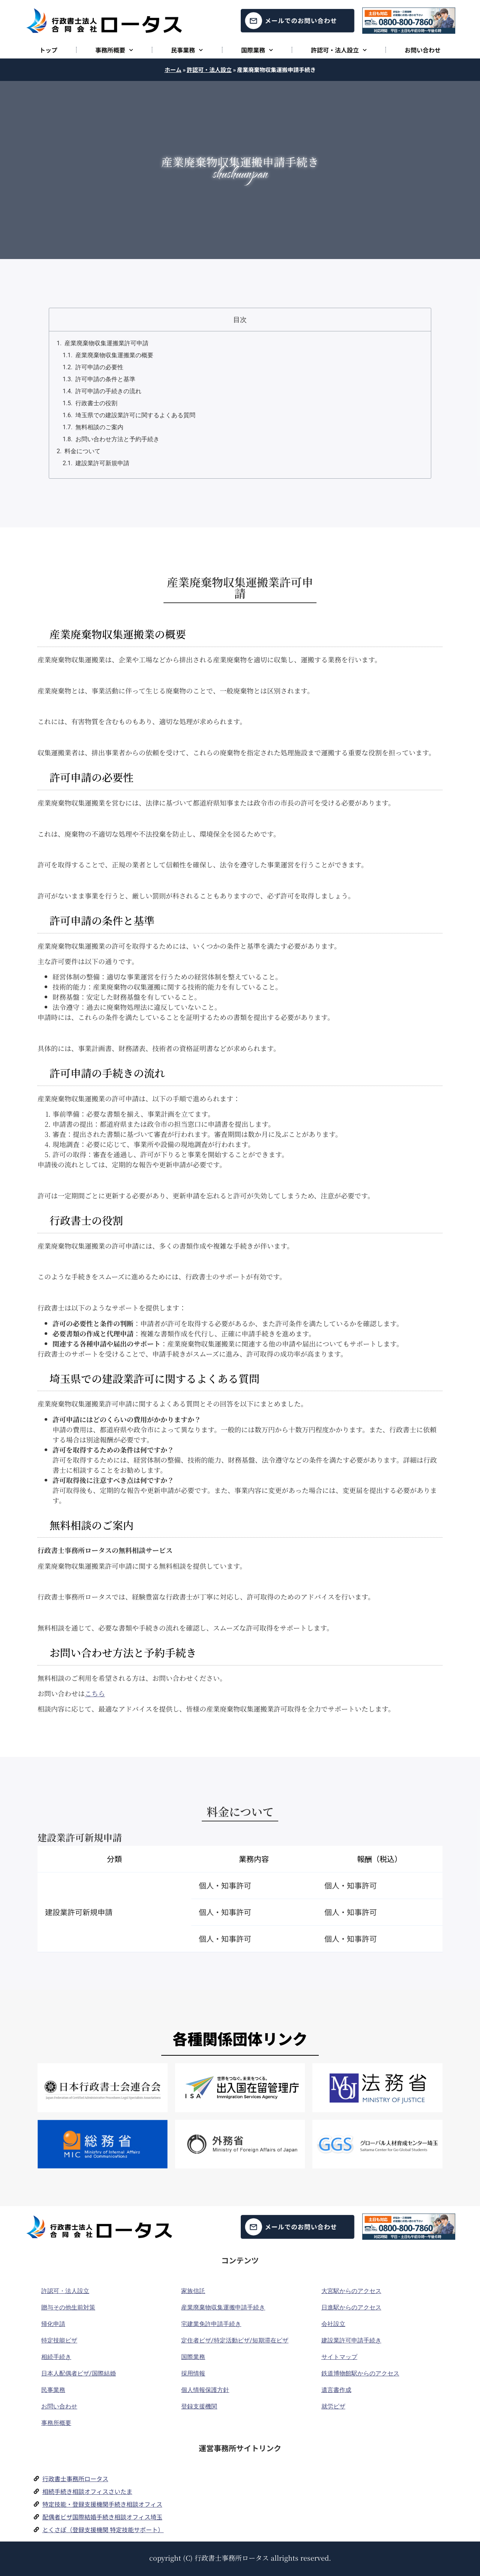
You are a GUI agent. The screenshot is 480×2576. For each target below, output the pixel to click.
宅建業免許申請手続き (211, 2323)
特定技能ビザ (59, 2340)
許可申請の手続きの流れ (108, 391)
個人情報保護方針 (205, 2389)
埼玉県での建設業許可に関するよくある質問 (135, 415)
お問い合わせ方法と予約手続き (117, 439)
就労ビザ (333, 2406)
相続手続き (56, 2356)
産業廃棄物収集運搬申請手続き (223, 2307)
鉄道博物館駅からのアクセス (360, 2373)
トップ (48, 49)
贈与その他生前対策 (68, 2307)
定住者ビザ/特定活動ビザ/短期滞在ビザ (234, 2340)
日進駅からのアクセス (351, 2307)
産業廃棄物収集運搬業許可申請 (106, 343)
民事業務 (187, 50)
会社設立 (333, 2323)
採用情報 (193, 2373)
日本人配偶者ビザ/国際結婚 (78, 2373)
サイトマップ (339, 2356)
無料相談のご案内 (99, 427)
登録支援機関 (199, 2406)
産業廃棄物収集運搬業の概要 (114, 355)
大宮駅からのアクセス (351, 2290)
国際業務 (257, 50)
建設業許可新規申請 (102, 463)
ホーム (173, 69)
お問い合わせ (423, 49)
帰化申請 (53, 2323)
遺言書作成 (336, 2389)
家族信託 (193, 2290)
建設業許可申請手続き (351, 2340)
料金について (82, 451)
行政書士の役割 (96, 403)
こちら (95, 1693)
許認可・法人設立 (339, 50)
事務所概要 (114, 50)
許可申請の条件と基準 (105, 379)
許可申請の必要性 (99, 367)
